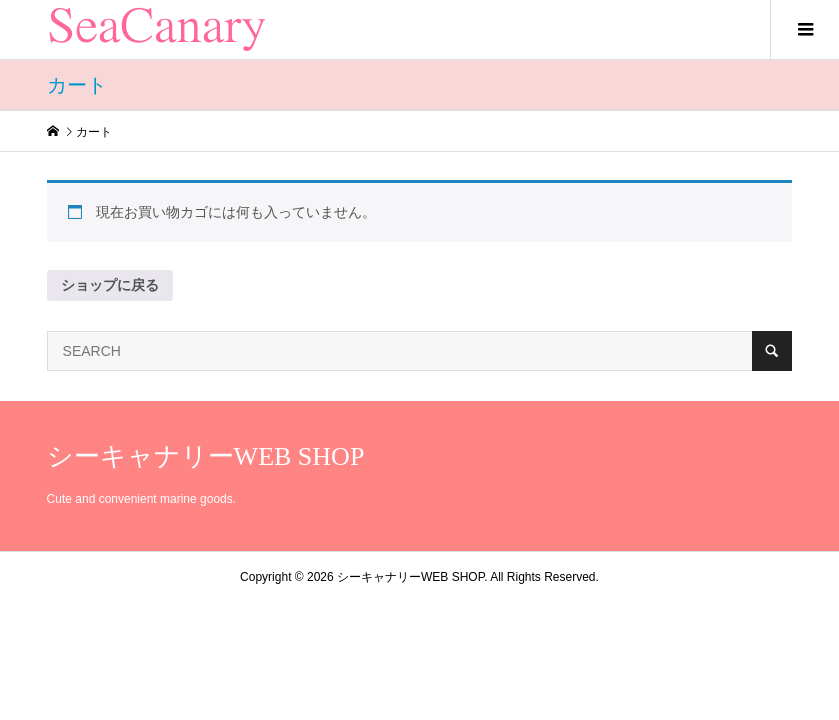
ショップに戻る (110, 285)
